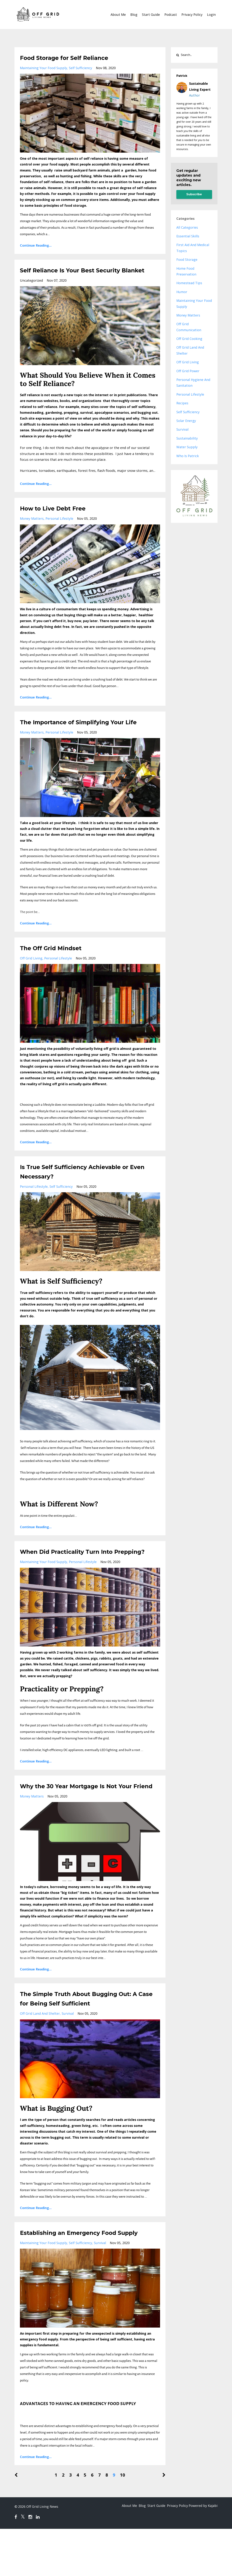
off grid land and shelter (40, 2051)
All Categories (187, 227)
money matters (32, 528)
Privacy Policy (191, 14)
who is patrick (187, 456)
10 (122, 2522)
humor (181, 292)
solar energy (186, 420)
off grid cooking (189, 338)
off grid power (187, 371)
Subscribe (194, 194)
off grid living (31, 977)
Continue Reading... (36, 245)
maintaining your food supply (43, 68)
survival (68, 2051)
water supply (187, 447)
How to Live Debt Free (62, 517)
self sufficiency (80, 68)
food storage (186, 259)
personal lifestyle (59, 528)
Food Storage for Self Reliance (76, 57)
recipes (182, 403)
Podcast (170, 14)
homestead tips (189, 283)
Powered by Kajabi (203, 2554)
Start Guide (151, 14)
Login (211, 14)
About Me (118, 14)
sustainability (187, 438)
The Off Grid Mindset (59, 966)
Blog (133, 14)
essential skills (187, 236)
